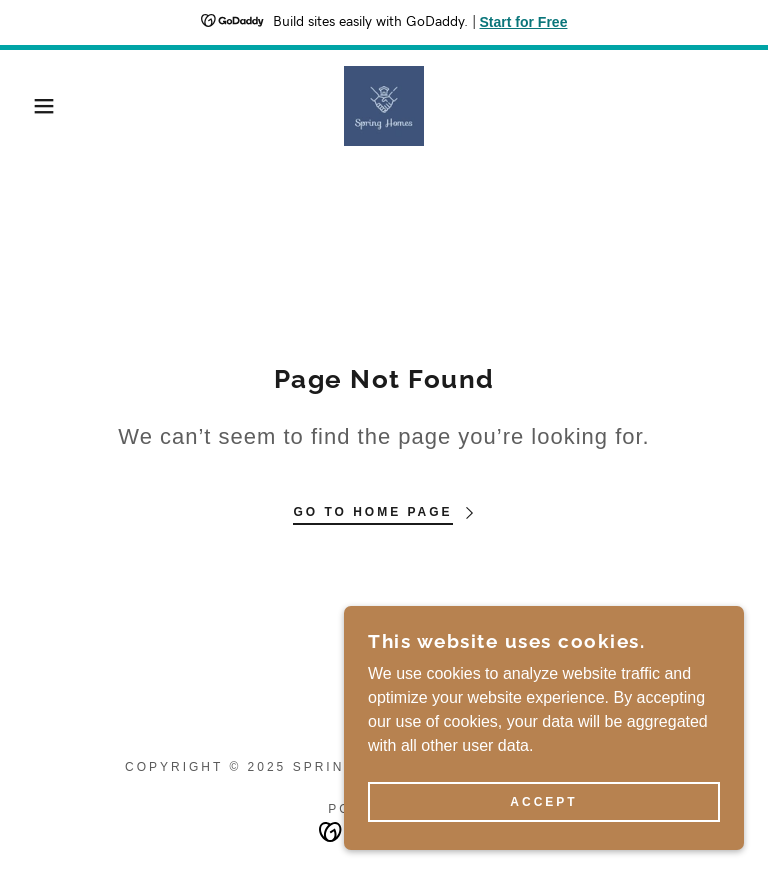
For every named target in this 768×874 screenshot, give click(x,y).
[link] (384, 106)
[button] (38, 106)
